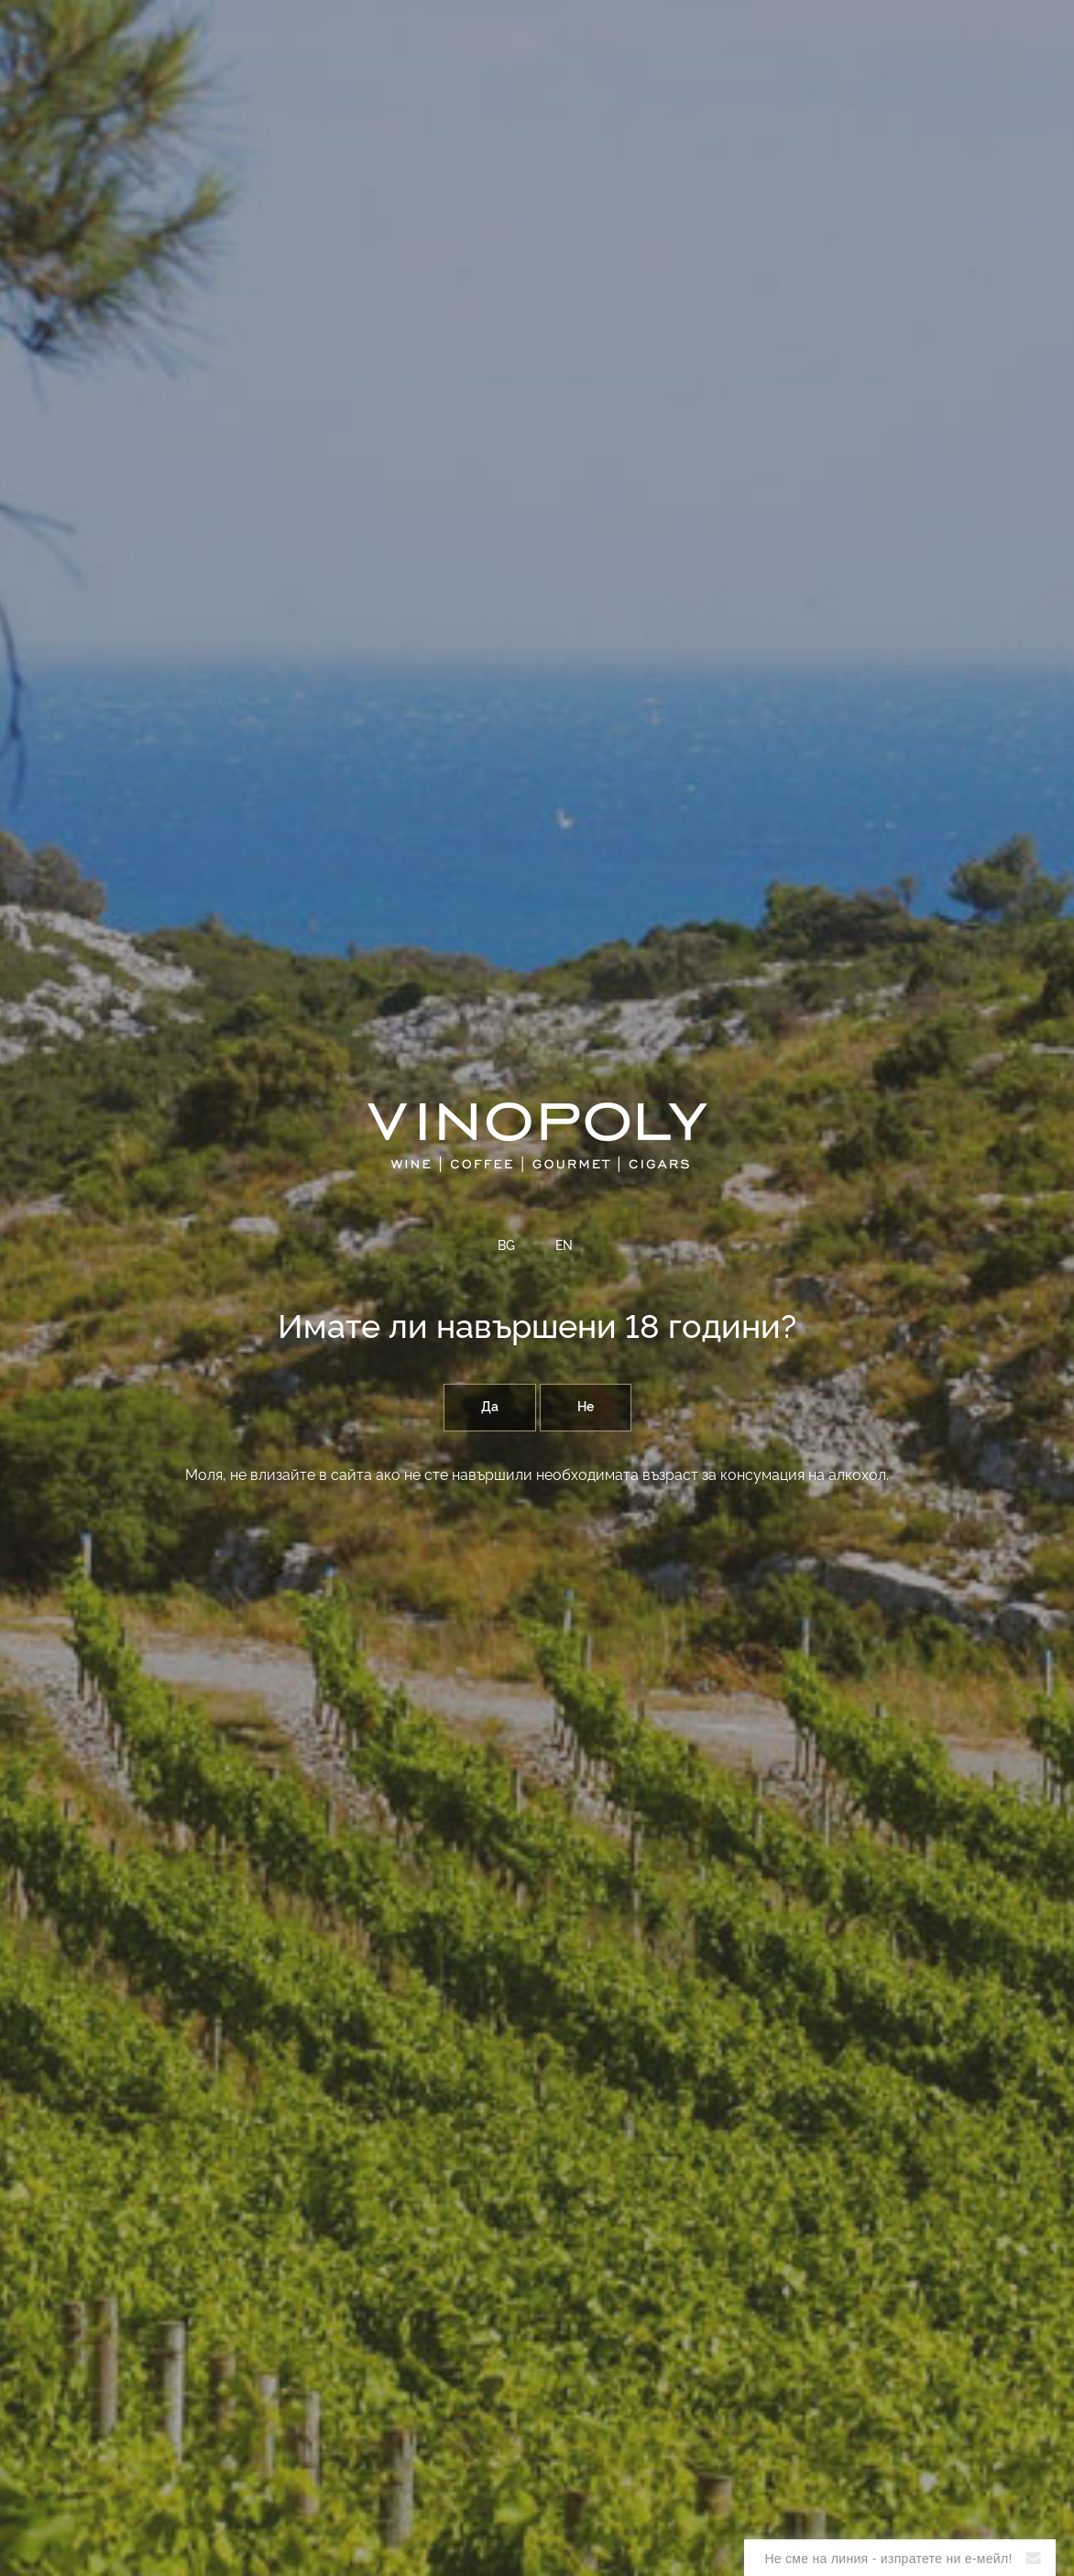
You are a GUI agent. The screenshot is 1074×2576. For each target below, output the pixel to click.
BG (506, 1246)
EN (564, 1246)
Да (490, 1407)
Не (585, 1407)
